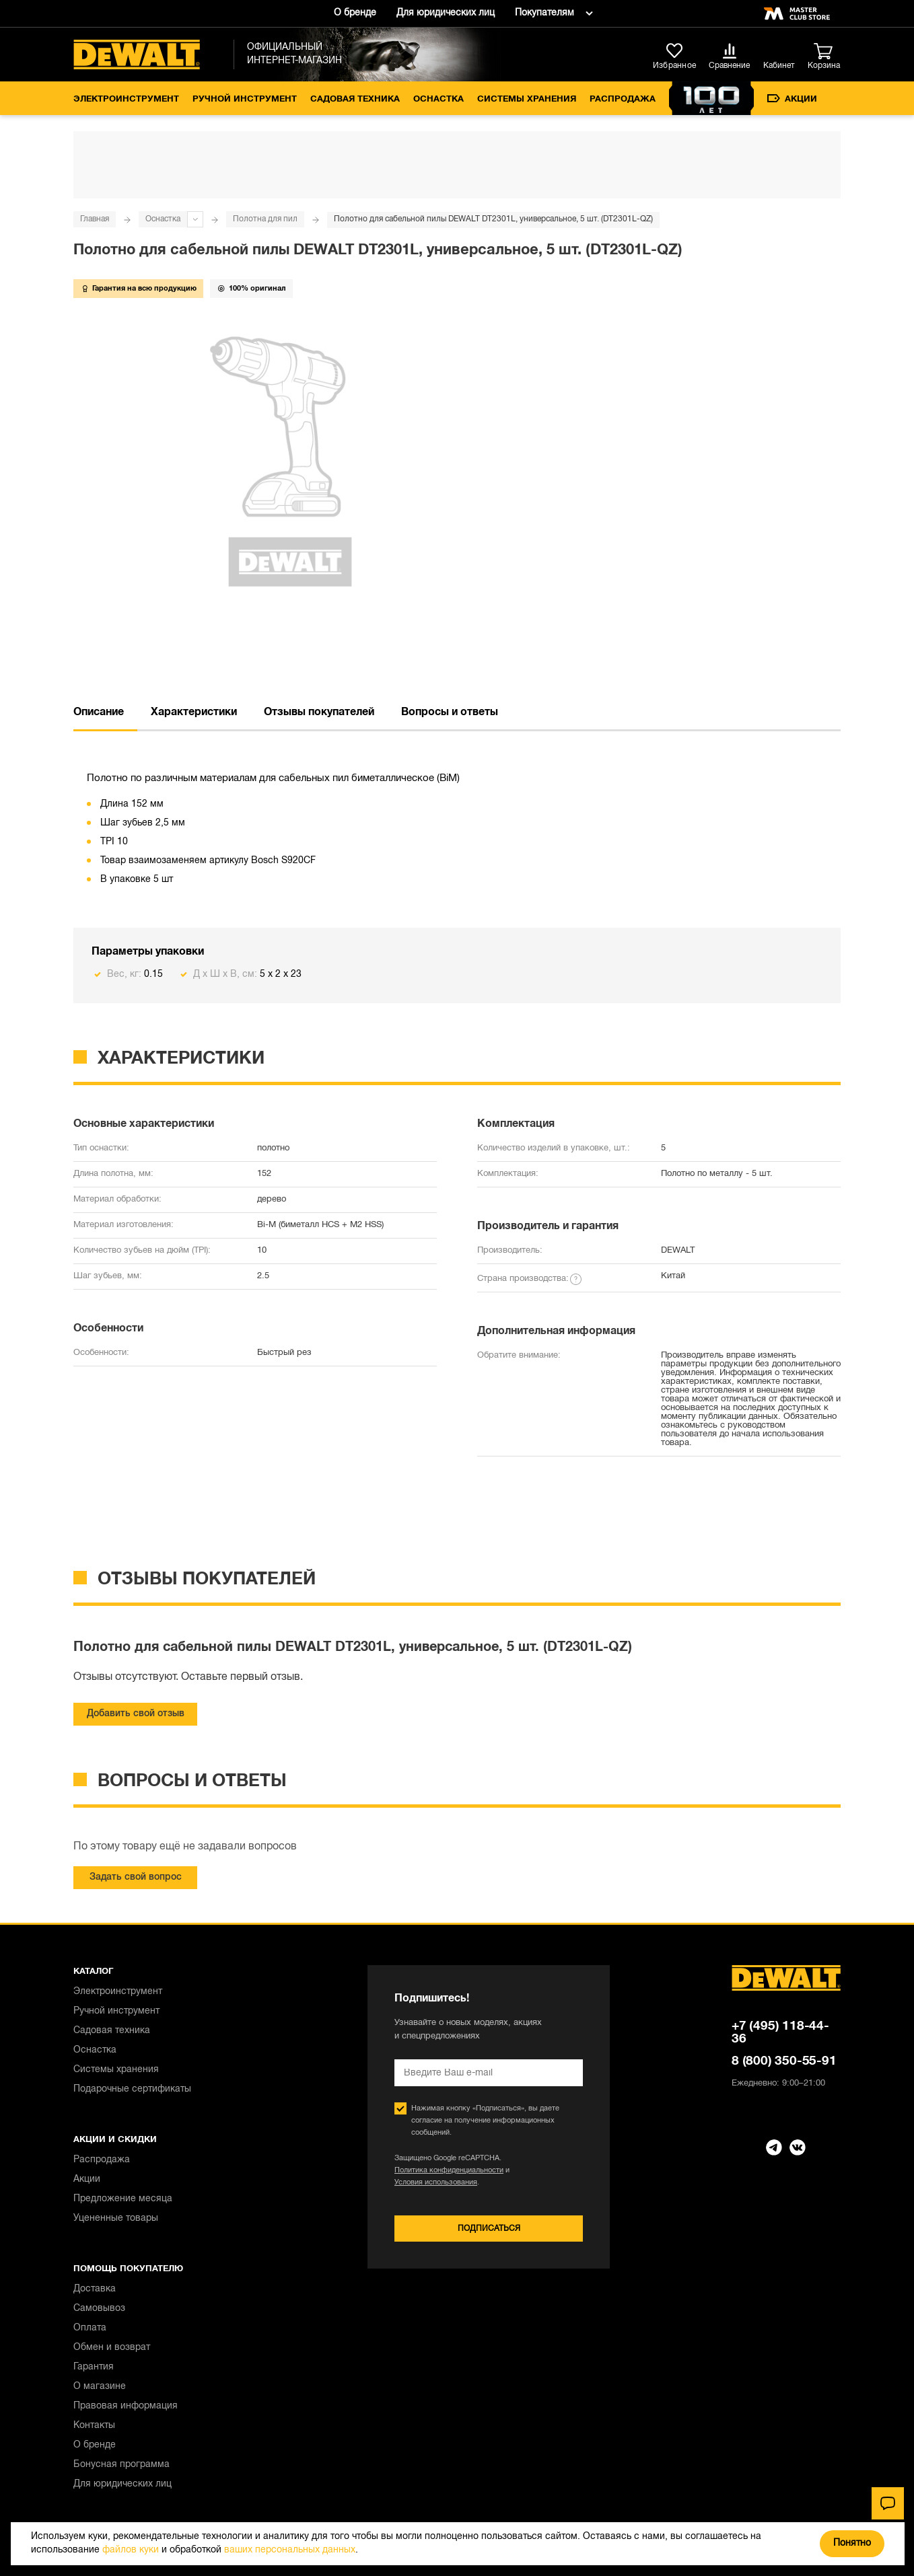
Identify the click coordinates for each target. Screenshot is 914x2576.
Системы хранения (526, 100)
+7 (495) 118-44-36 (780, 2032)
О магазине (99, 2386)
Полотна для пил (265, 219)
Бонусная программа (121, 2464)
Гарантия (93, 2367)
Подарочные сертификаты (132, 2089)
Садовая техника (355, 100)
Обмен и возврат (111, 2347)
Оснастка (438, 100)
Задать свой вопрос (136, 1877)
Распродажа (623, 100)
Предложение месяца (122, 2199)
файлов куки (130, 2550)
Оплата (89, 2328)
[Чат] (888, 2503)
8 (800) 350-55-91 (784, 2061)
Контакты (94, 2425)
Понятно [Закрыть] (852, 2543)
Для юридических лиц (445, 13)
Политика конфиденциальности (448, 2170)
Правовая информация (125, 2406)
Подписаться (489, 2228)
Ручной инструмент (244, 100)
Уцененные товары (115, 2218)
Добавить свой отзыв (135, 1713)
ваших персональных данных (289, 2550)
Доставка (94, 2289)
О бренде (355, 13)
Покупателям (544, 13)
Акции (792, 99)
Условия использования (435, 2182)
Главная (94, 219)
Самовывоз (99, 2308)
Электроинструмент (126, 100)
